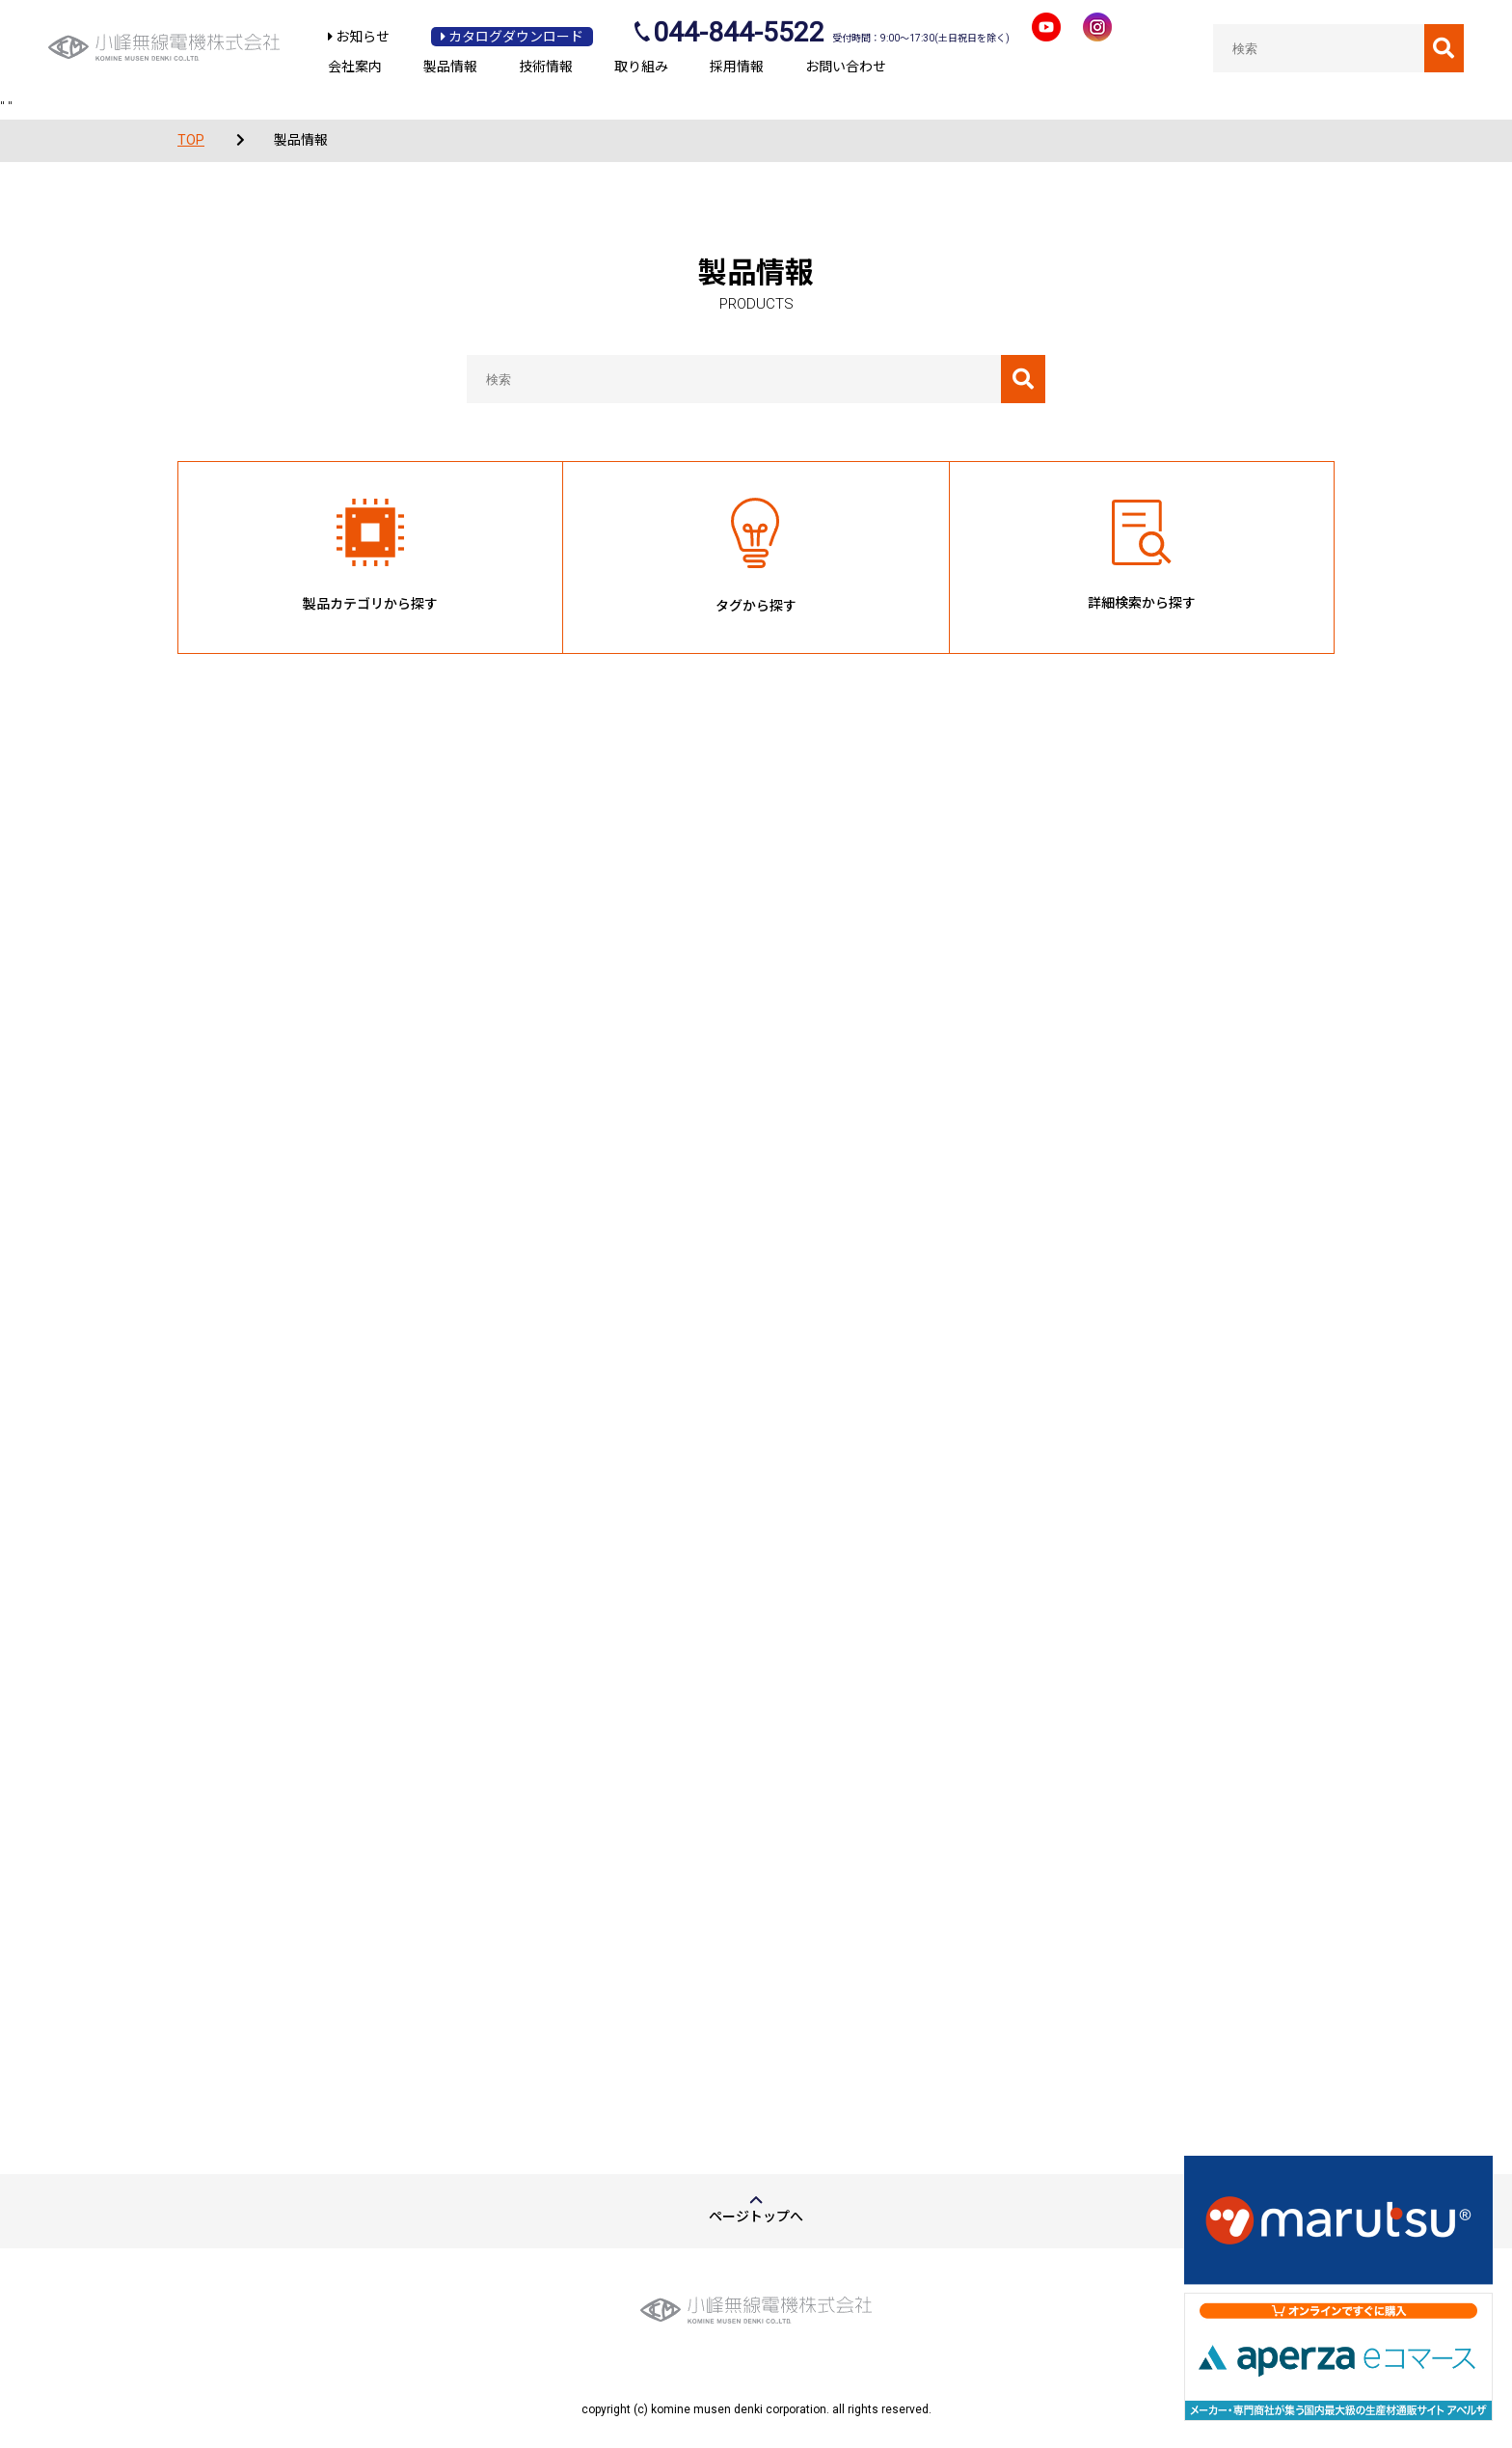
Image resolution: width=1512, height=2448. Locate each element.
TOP (190, 140)
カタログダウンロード (512, 36)
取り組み (641, 66)
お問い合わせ (845, 66)
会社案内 (355, 66)
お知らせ (359, 36)
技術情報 (546, 66)
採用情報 (737, 66)
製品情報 (450, 66)
